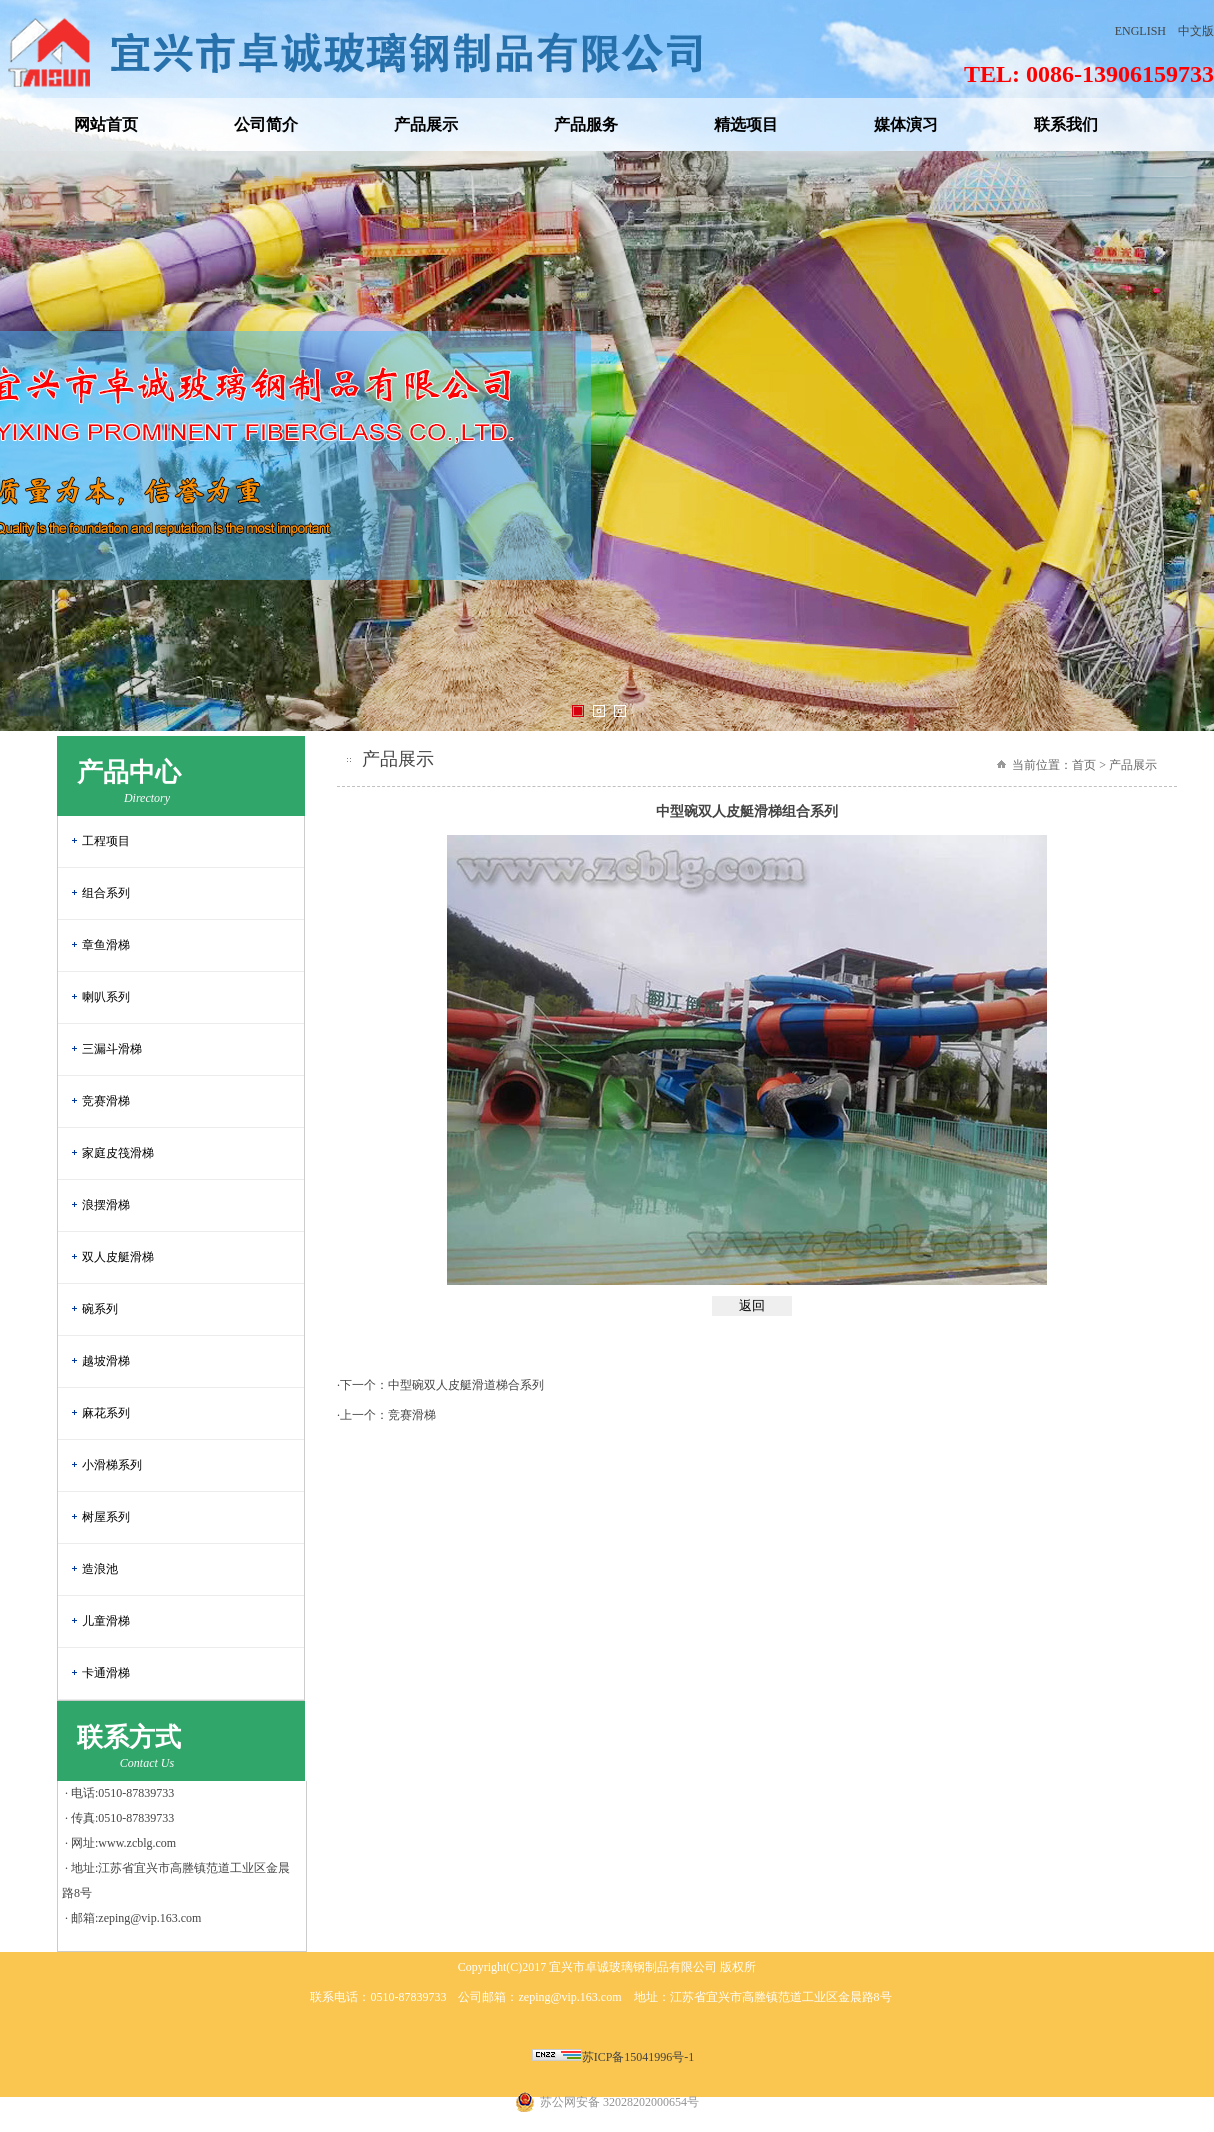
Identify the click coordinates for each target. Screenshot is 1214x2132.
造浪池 (100, 1569)
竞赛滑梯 (106, 1101)
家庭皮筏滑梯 (118, 1153)
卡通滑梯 (106, 1673)
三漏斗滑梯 (112, 1049)
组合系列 (106, 893)
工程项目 (106, 841)
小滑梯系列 (112, 1465)
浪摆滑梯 (106, 1205)
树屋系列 (106, 1517)
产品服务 (586, 124)
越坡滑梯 (106, 1361)
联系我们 (1066, 124)
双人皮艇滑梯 (118, 1257)
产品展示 (426, 124)
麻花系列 (106, 1413)
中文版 (1196, 31)
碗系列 (100, 1309)
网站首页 (106, 124)
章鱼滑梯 (106, 945)
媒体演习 (906, 124)
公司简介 (266, 124)
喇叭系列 (106, 997)
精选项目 (746, 124)
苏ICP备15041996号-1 (638, 2057)
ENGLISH (1140, 31)
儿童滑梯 (106, 1621)
